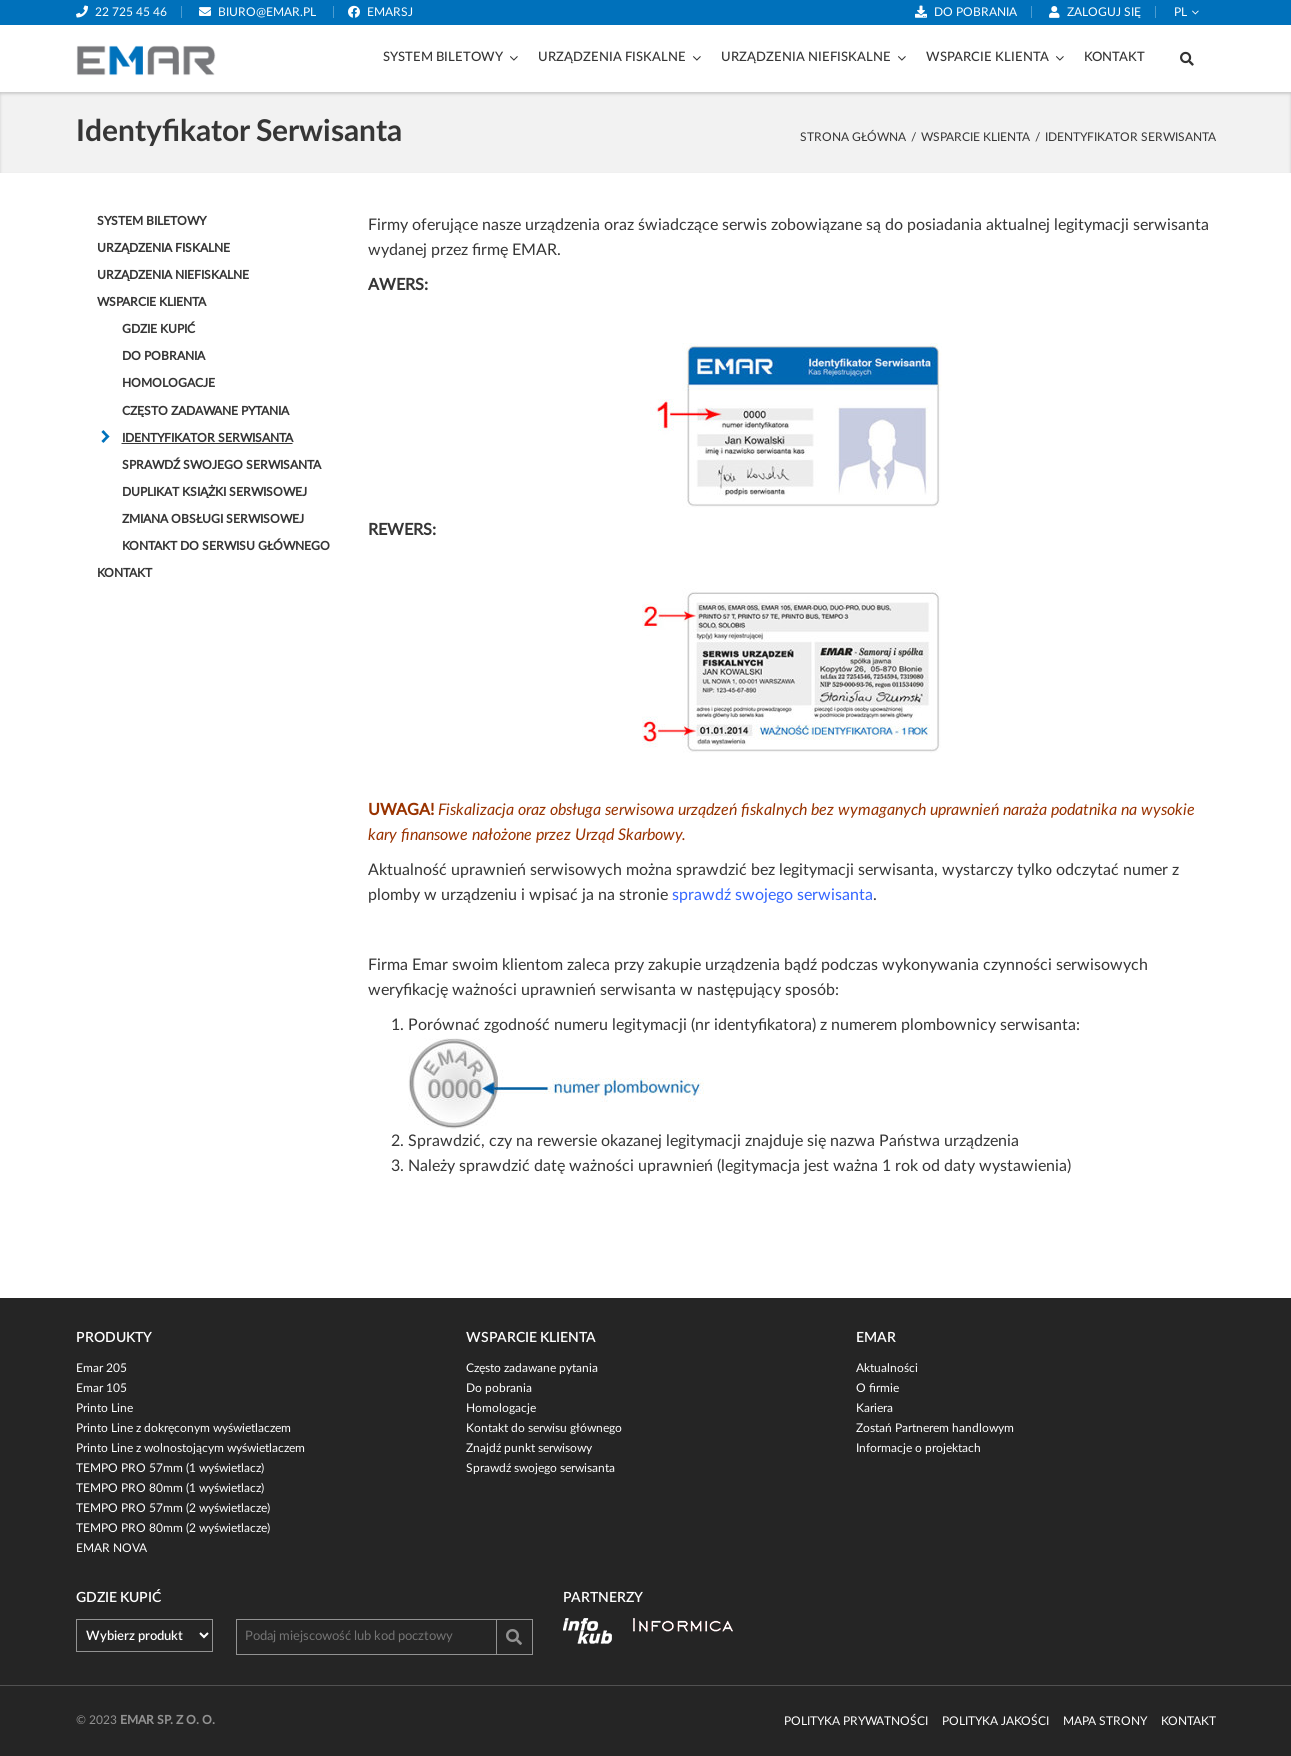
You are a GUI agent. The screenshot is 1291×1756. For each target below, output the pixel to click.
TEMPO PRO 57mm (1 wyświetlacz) (170, 1468)
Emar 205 (101, 1368)
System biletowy (443, 57)
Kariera (874, 1408)
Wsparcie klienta (987, 57)
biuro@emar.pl (267, 12)
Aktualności (887, 1368)
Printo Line (104, 1408)
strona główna (853, 137)
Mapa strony (1105, 1721)
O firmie (877, 1388)
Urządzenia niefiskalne (806, 57)
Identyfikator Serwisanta (207, 438)
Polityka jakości (995, 1721)
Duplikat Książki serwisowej (214, 492)
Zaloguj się (1104, 12)
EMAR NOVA (111, 1548)
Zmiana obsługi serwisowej (213, 519)
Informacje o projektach (918, 1448)
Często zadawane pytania (205, 411)
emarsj (390, 12)
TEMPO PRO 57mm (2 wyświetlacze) (173, 1508)
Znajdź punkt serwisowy (529, 1448)
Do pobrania (975, 12)
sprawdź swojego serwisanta (772, 895)
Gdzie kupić (158, 329)
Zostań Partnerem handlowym (935, 1428)
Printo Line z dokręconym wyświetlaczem (183, 1428)
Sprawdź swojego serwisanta (221, 465)
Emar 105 (101, 1388)
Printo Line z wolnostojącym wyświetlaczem (190, 1448)
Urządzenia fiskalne (612, 57)
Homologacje (168, 383)
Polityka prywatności (856, 1721)
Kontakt (1114, 57)
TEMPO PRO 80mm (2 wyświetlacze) (173, 1528)
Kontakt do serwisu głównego (226, 546)
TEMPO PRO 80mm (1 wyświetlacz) (170, 1488)
